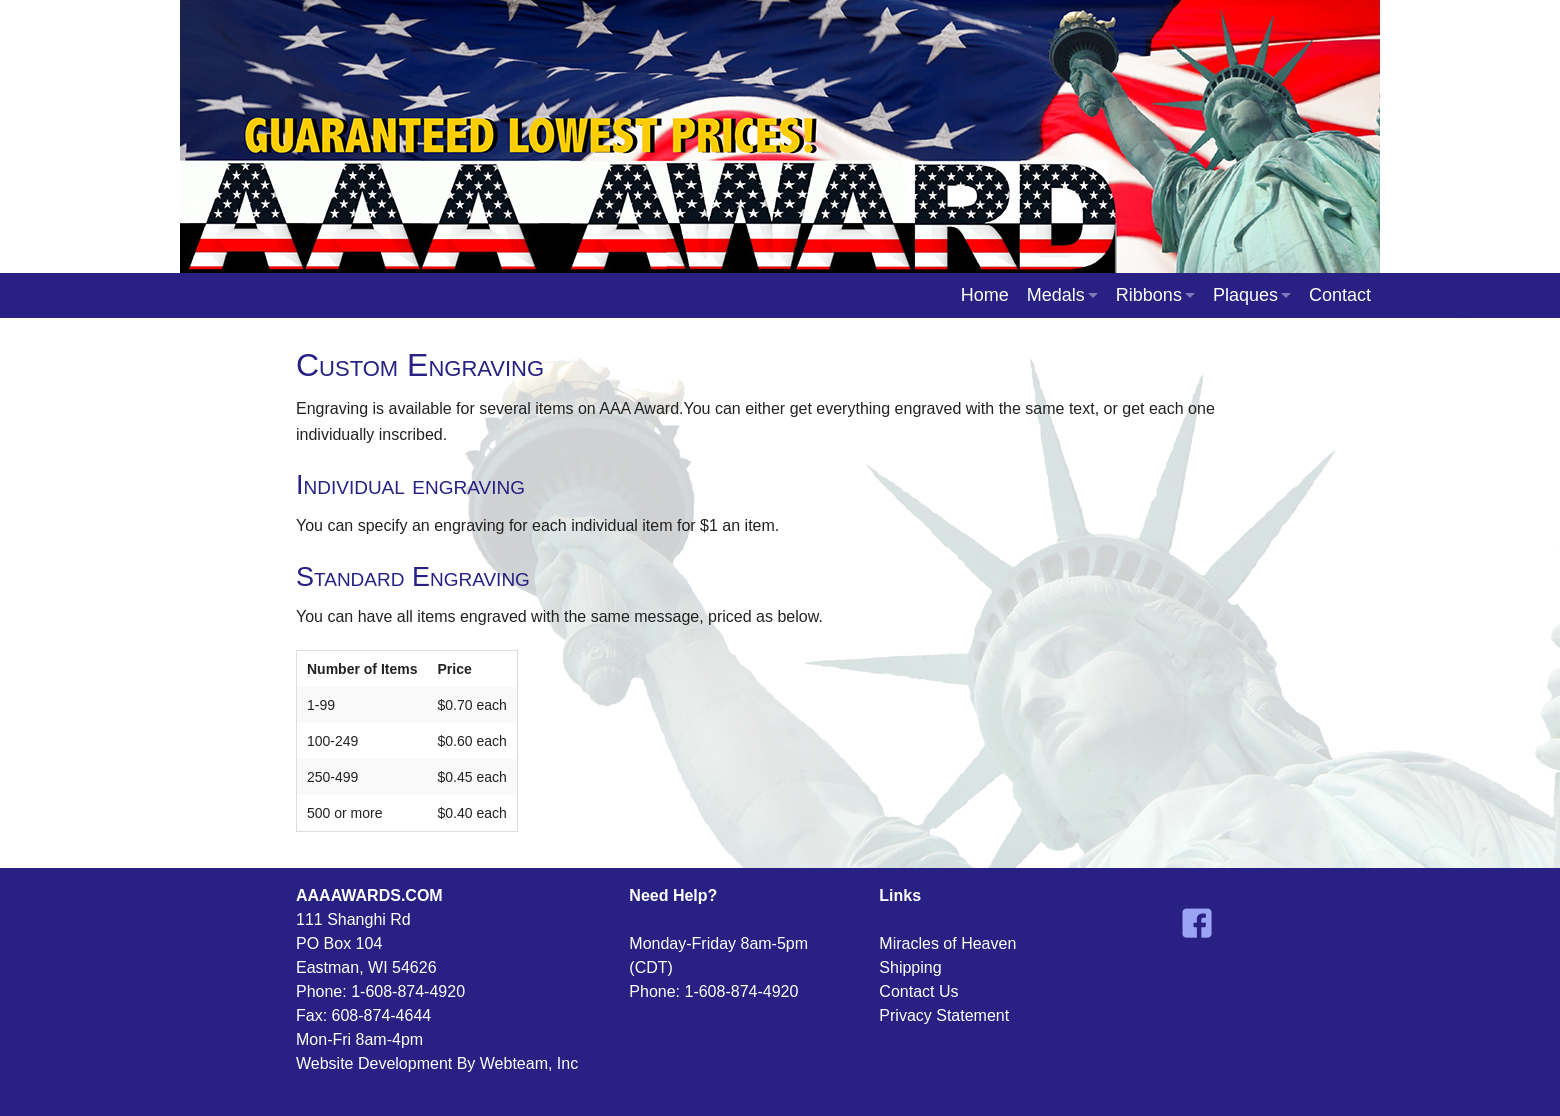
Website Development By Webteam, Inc (437, 1063)
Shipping (910, 967)
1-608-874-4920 (408, 991)
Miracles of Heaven (947, 943)
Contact (1340, 295)
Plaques (1245, 295)
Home (985, 295)
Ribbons (1149, 295)
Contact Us (918, 991)
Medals (1056, 295)
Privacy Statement (944, 1015)
